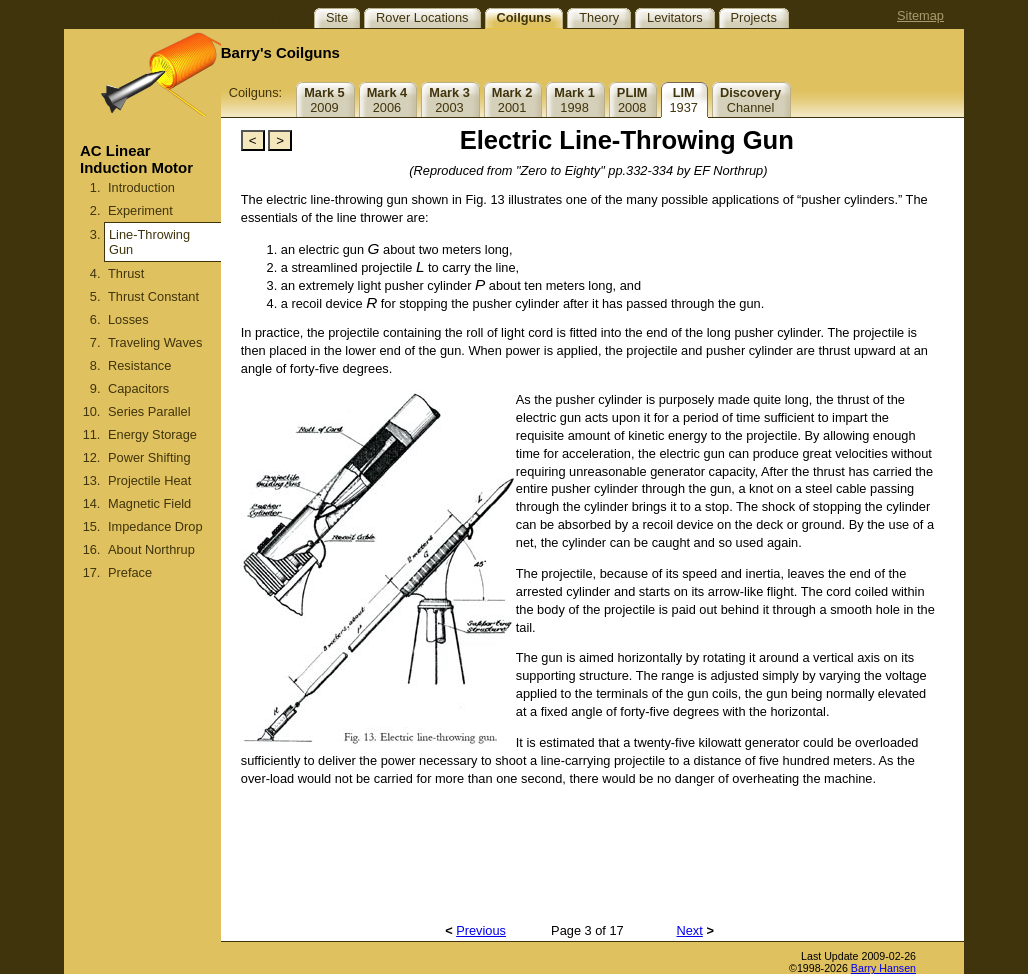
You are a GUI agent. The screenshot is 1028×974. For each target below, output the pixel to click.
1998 (574, 100)
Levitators (674, 17)
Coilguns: (255, 92)
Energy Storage (152, 434)
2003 (449, 100)
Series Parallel (149, 411)
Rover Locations (422, 17)
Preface (130, 572)
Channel (750, 100)
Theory (599, 17)
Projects (754, 17)
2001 (512, 100)
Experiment (140, 210)
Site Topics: (265, 17)
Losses (128, 319)
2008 (632, 100)
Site (337, 17)
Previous (481, 930)
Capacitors (138, 388)
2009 (324, 100)
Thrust (126, 273)
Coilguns (524, 17)
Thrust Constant (153, 296)
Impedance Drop (155, 526)
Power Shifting (149, 457)
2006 (387, 100)
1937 (683, 100)
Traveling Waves (155, 342)
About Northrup (151, 549)
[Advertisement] (142, 800)
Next (690, 930)
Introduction (141, 187)
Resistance (139, 365)
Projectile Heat (149, 480)
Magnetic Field (149, 503)
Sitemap (920, 15)
